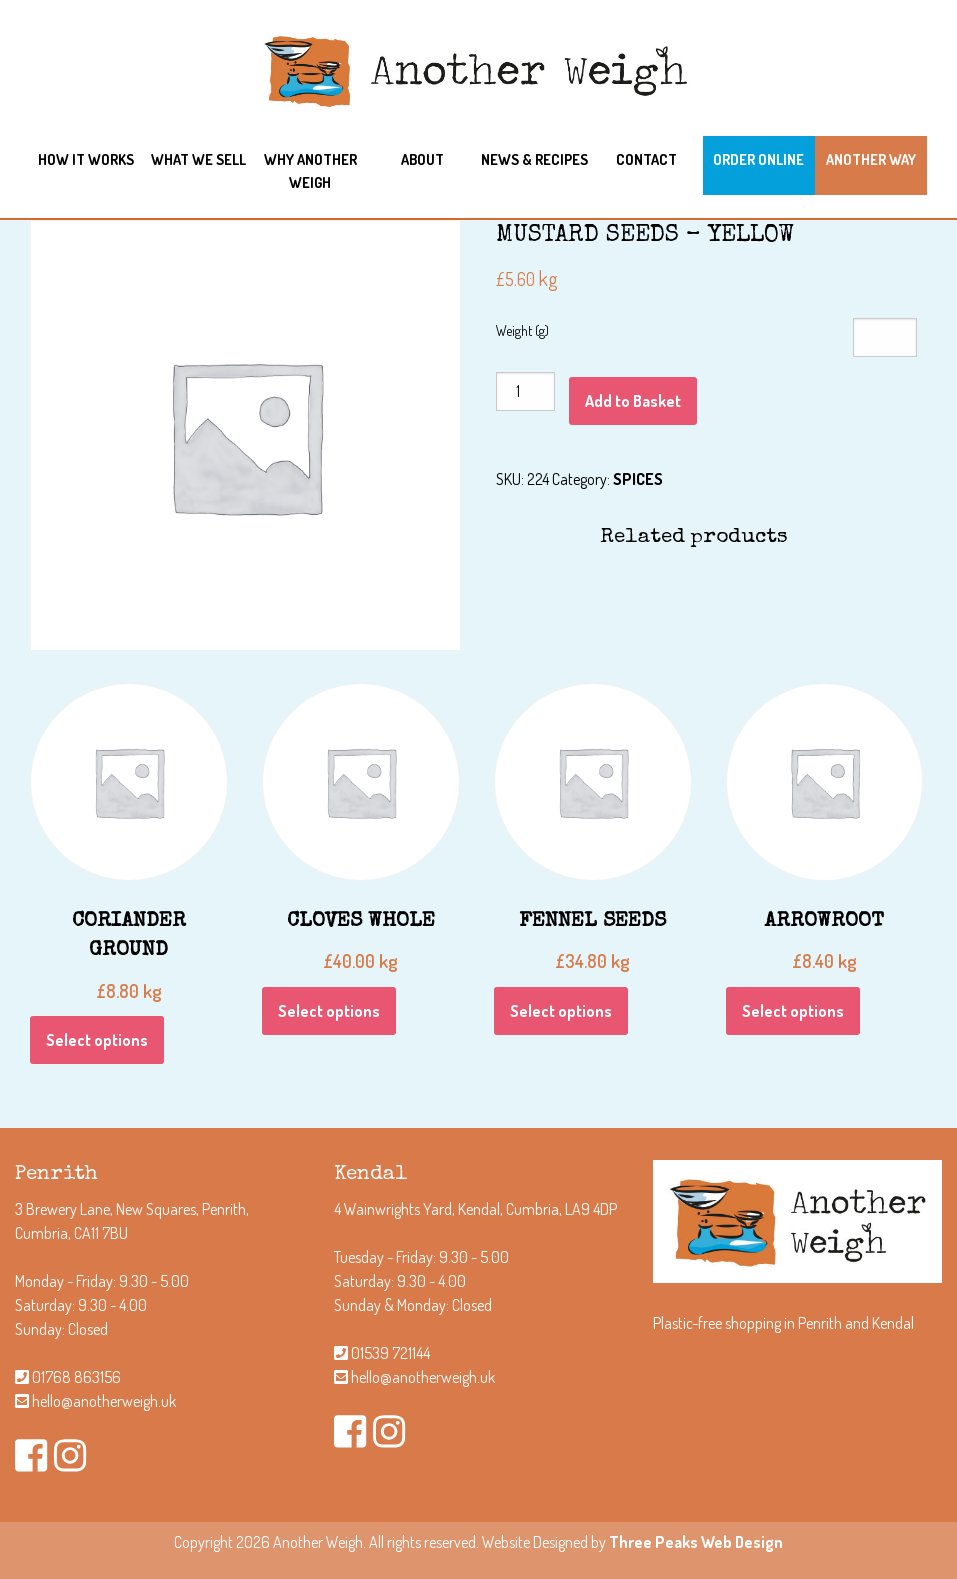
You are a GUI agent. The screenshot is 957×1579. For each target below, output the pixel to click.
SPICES (638, 479)
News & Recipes (534, 159)
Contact (646, 159)
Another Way (871, 159)
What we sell (198, 159)
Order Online (758, 159)
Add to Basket (633, 401)
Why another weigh (310, 170)
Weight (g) (522, 330)
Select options (97, 1040)
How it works (86, 159)
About (422, 159)
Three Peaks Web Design (696, 1542)
